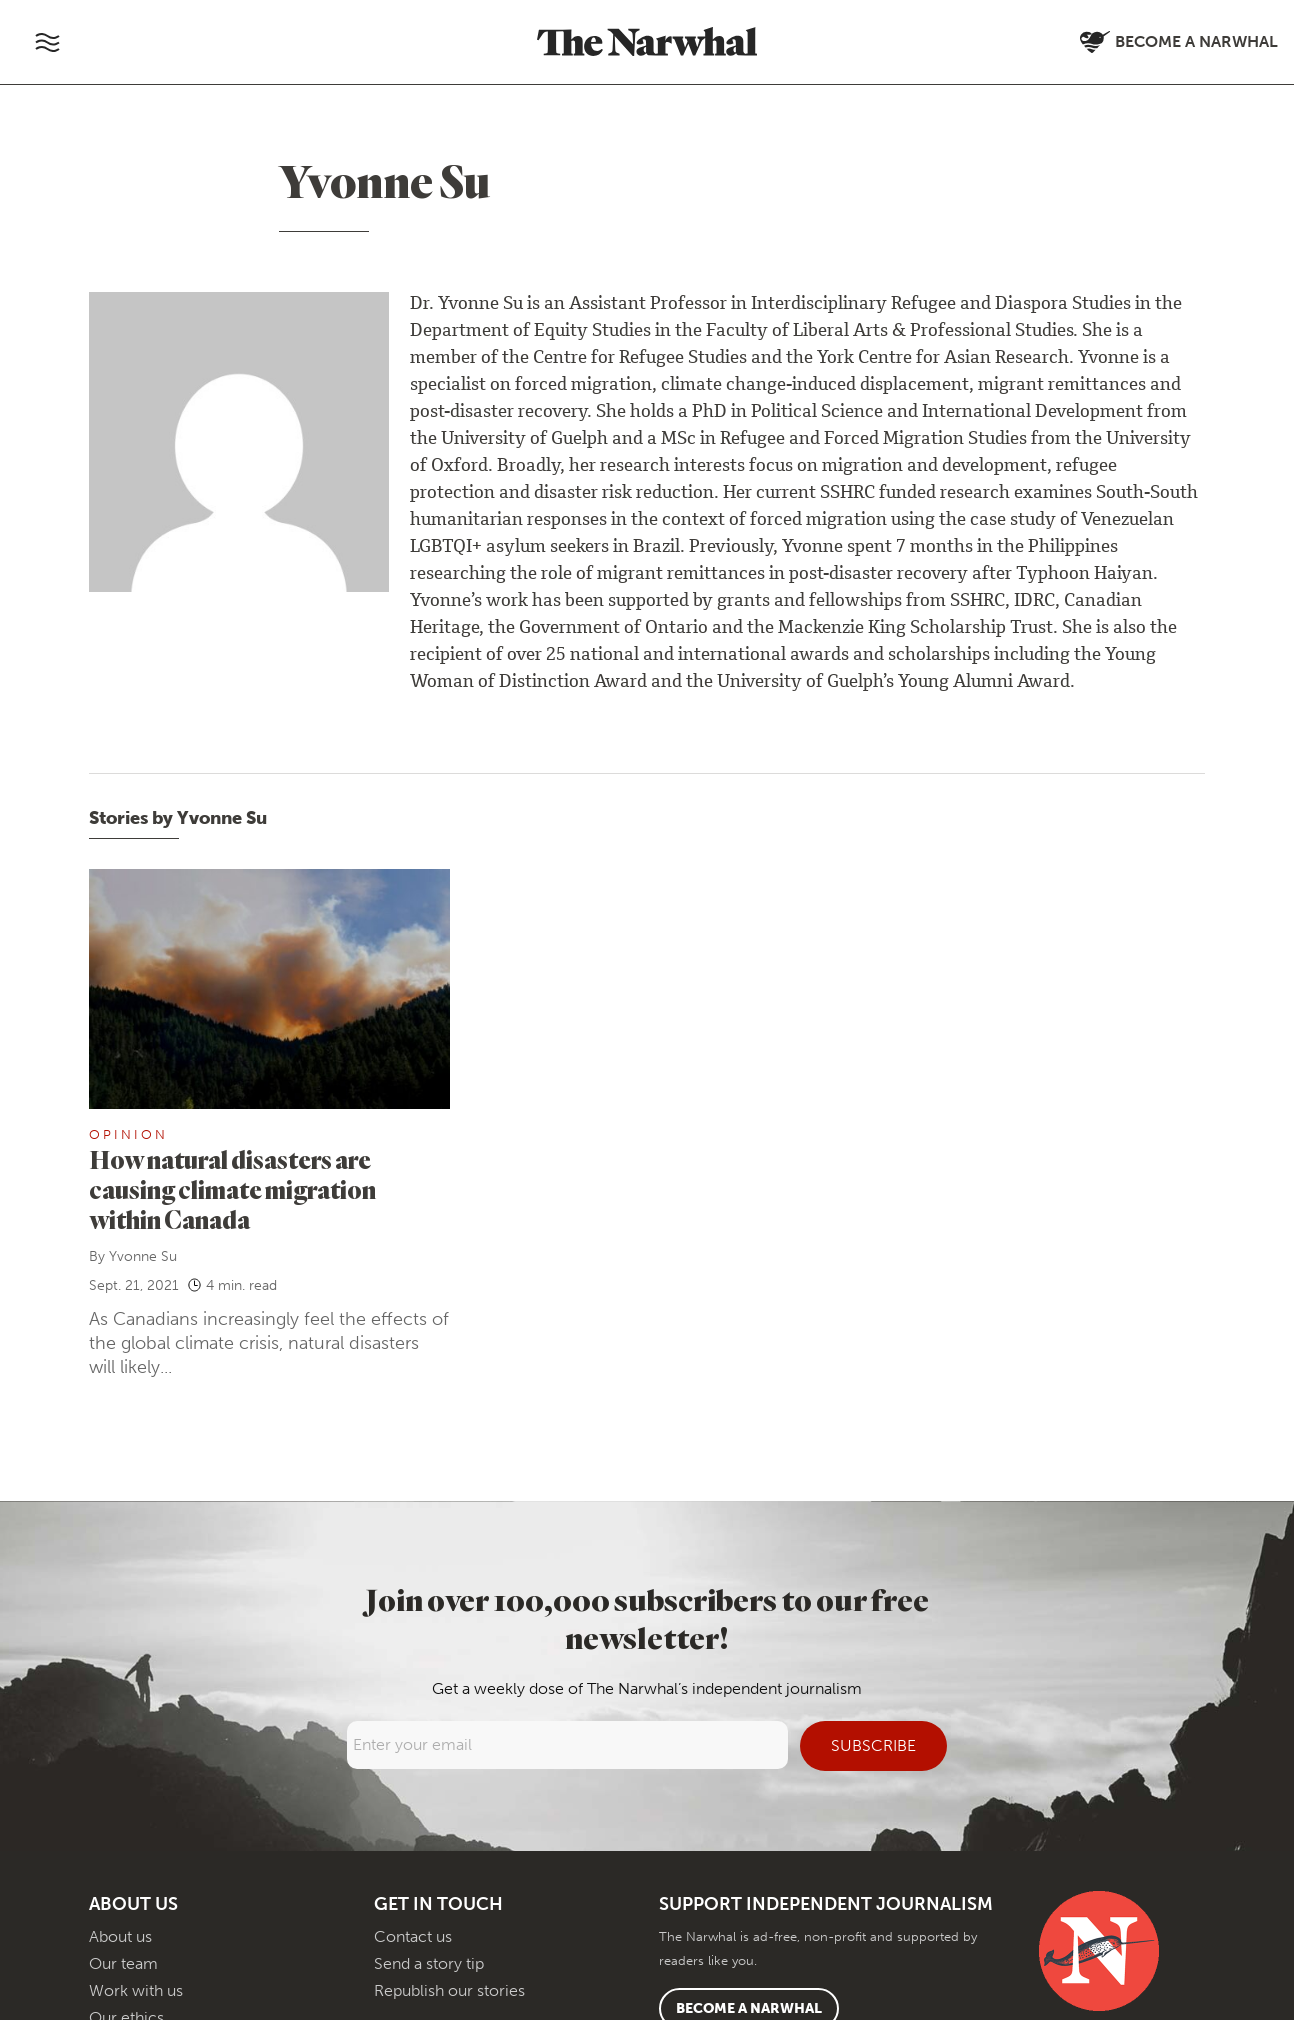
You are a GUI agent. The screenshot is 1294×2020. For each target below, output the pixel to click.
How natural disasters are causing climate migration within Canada (232, 1189)
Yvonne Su (143, 1256)
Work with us (136, 1990)
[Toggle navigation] (47, 42)
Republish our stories (449, 1990)
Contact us (413, 1936)
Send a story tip (429, 1963)
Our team (123, 1963)
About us (120, 1936)
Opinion (128, 1134)
